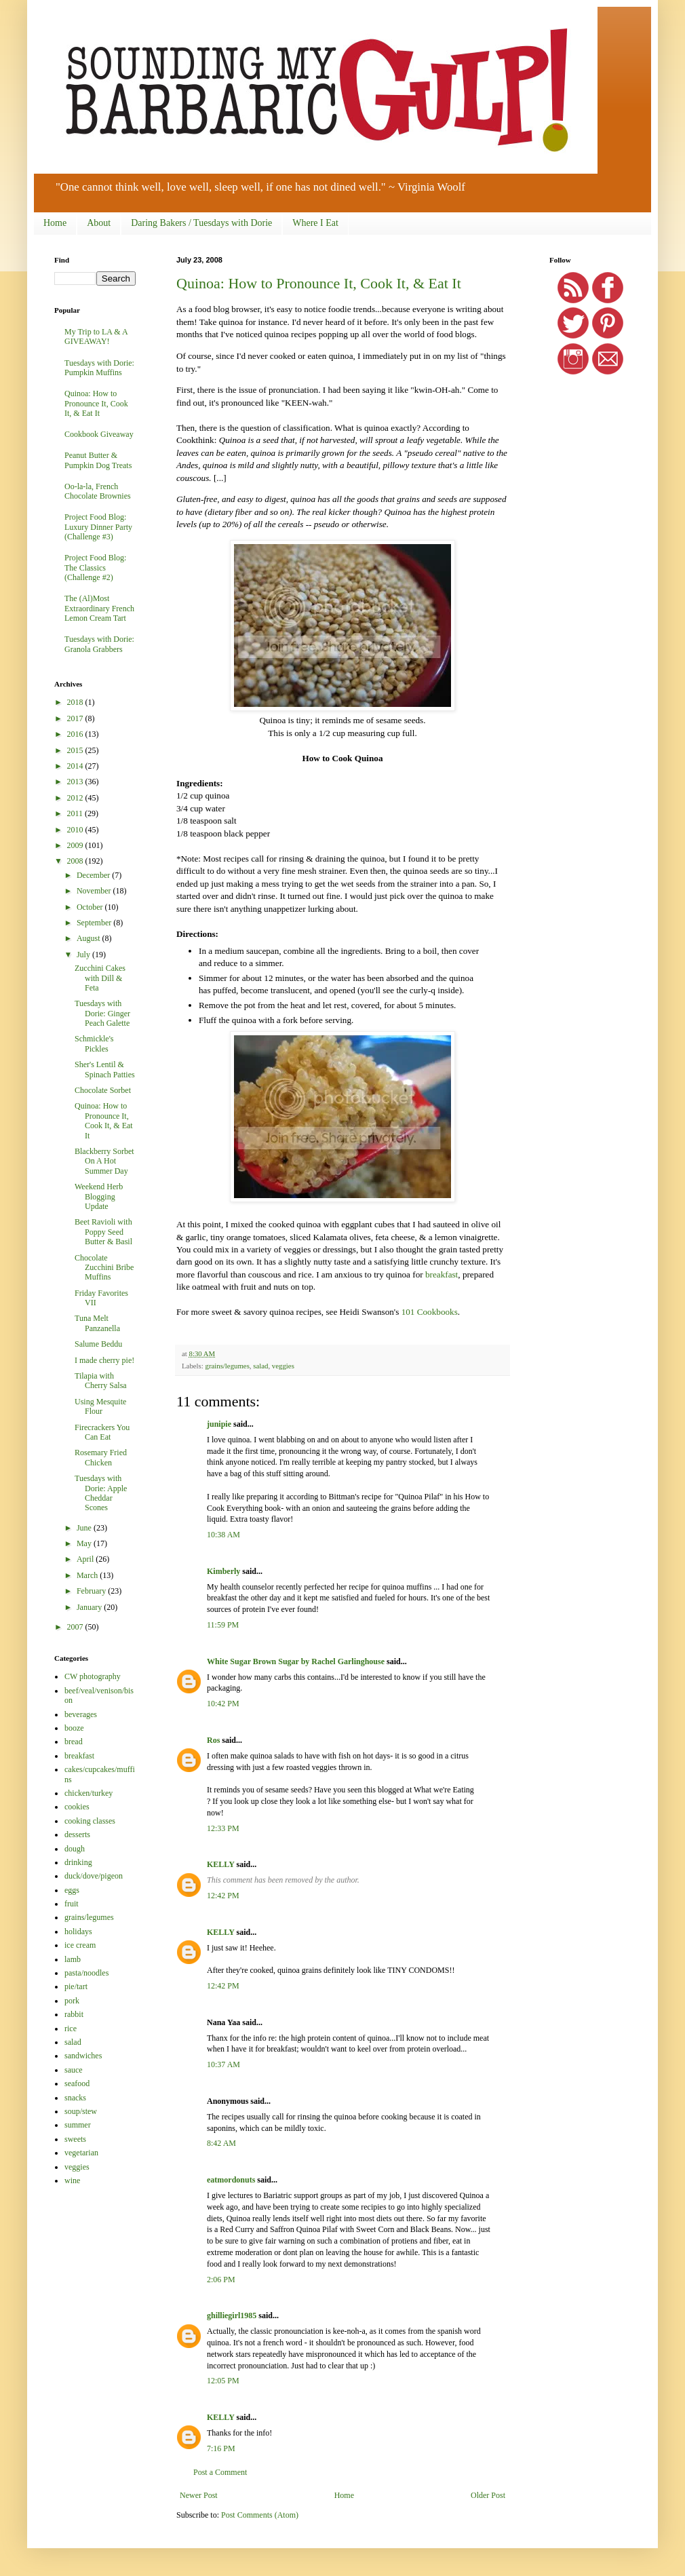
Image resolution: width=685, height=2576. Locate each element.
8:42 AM (221, 2143)
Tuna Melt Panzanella (97, 1322)
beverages (80, 1714)
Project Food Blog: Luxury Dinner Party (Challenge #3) (98, 526)
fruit (71, 1903)
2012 (76, 798)
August (89, 938)
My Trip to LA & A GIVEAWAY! (96, 336)
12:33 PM (223, 1828)
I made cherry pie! (104, 1360)
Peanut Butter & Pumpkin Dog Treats (98, 459)
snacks (75, 2097)
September (95, 922)
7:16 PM (221, 2448)
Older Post (488, 2495)
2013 (76, 781)
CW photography (92, 1676)
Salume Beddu (98, 1344)
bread (73, 1741)
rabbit (73, 2014)
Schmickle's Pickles (94, 1043)
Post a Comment (220, 2472)
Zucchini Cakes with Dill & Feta (100, 978)
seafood (77, 2083)
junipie (219, 1424)
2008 (76, 861)
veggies (283, 1366)
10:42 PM (223, 1703)
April (86, 1559)
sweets (75, 2139)
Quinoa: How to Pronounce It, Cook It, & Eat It (318, 283)
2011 (76, 813)
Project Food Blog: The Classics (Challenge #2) (95, 567)
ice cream (80, 1945)
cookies (77, 1806)
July (84, 954)
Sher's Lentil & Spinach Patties (105, 1069)
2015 (76, 750)
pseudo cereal (432, 453)
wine (72, 2180)
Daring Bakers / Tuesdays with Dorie (201, 223)
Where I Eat (315, 223)
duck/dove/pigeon (93, 1876)
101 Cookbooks (430, 1312)
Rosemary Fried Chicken (101, 1457)
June (85, 1528)
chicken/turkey (88, 1793)
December (94, 875)
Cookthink (195, 440)
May (85, 1543)
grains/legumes (227, 1366)
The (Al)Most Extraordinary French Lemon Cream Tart (99, 608)
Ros (213, 1740)
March (88, 1575)
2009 (76, 845)
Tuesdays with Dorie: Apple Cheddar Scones (101, 1493)
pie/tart (75, 1986)
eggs (71, 1890)
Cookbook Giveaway (99, 434)
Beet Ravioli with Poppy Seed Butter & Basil (103, 1231)
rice (70, 2028)
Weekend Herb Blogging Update (99, 1196)
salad (260, 1366)
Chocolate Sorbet (103, 1090)
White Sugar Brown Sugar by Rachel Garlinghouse (296, 1661)
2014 (76, 766)
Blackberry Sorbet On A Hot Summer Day (104, 1161)
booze (74, 1728)
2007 (76, 1627)
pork (71, 2000)
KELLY (220, 1864)
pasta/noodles (86, 1973)
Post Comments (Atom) (259, 2515)
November (95, 891)
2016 (76, 734)
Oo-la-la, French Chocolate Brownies (97, 491)
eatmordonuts (231, 2180)
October (91, 907)
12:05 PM (223, 2380)
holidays (78, 1931)
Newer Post (199, 2495)
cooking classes (89, 1821)
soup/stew (80, 2111)
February (92, 1591)
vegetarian (81, 2152)
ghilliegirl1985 (231, 2315)
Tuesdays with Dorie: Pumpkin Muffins (99, 367)
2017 (76, 718)
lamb (72, 1959)
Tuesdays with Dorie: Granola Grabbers (99, 643)
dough (74, 1848)
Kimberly (223, 1571)
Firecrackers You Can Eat (102, 1432)
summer (77, 2125)
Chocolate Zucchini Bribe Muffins (104, 1267)
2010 (76, 829)
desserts (77, 1834)
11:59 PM (223, 1625)
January (90, 1607)
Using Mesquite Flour (100, 1406)
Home (54, 223)
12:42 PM (223, 1895)
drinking (78, 1862)
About (99, 223)
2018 (76, 702)
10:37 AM (223, 2064)
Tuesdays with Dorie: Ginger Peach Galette (102, 1013)
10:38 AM (223, 1534)
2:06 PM (221, 2279)
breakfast (441, 1274)
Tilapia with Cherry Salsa (101, 1380)
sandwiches (83, 2055)
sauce (73, 2070)
